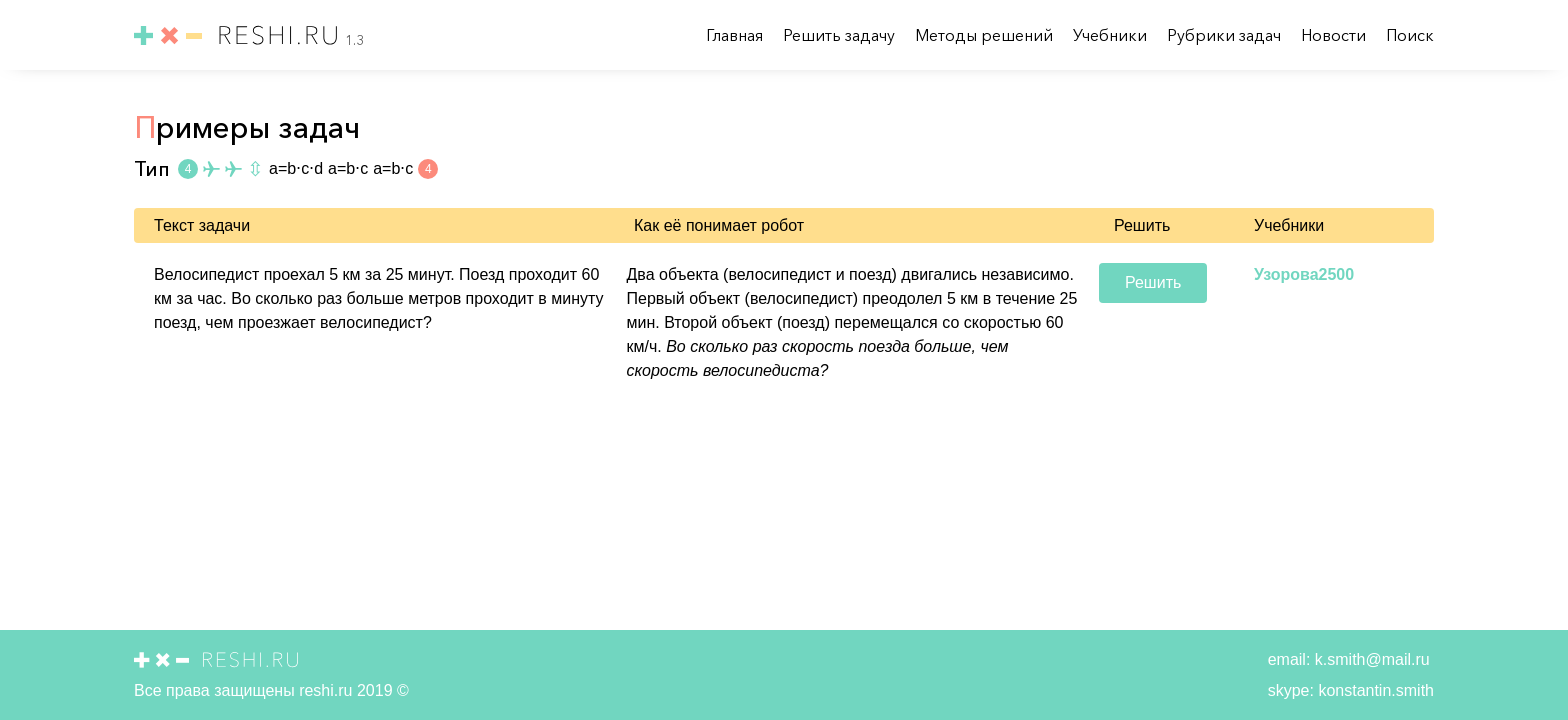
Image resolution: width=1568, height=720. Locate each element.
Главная (736, 35)
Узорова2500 (1304, 274)
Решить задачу (841, 35)
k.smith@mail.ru (1369, 659)
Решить (1153, 282)
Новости (1335, 35)
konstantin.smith (1374, 690)
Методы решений (986, 35)
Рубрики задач (1226, 35)
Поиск (1410, 35)
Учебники (1112, 35)
